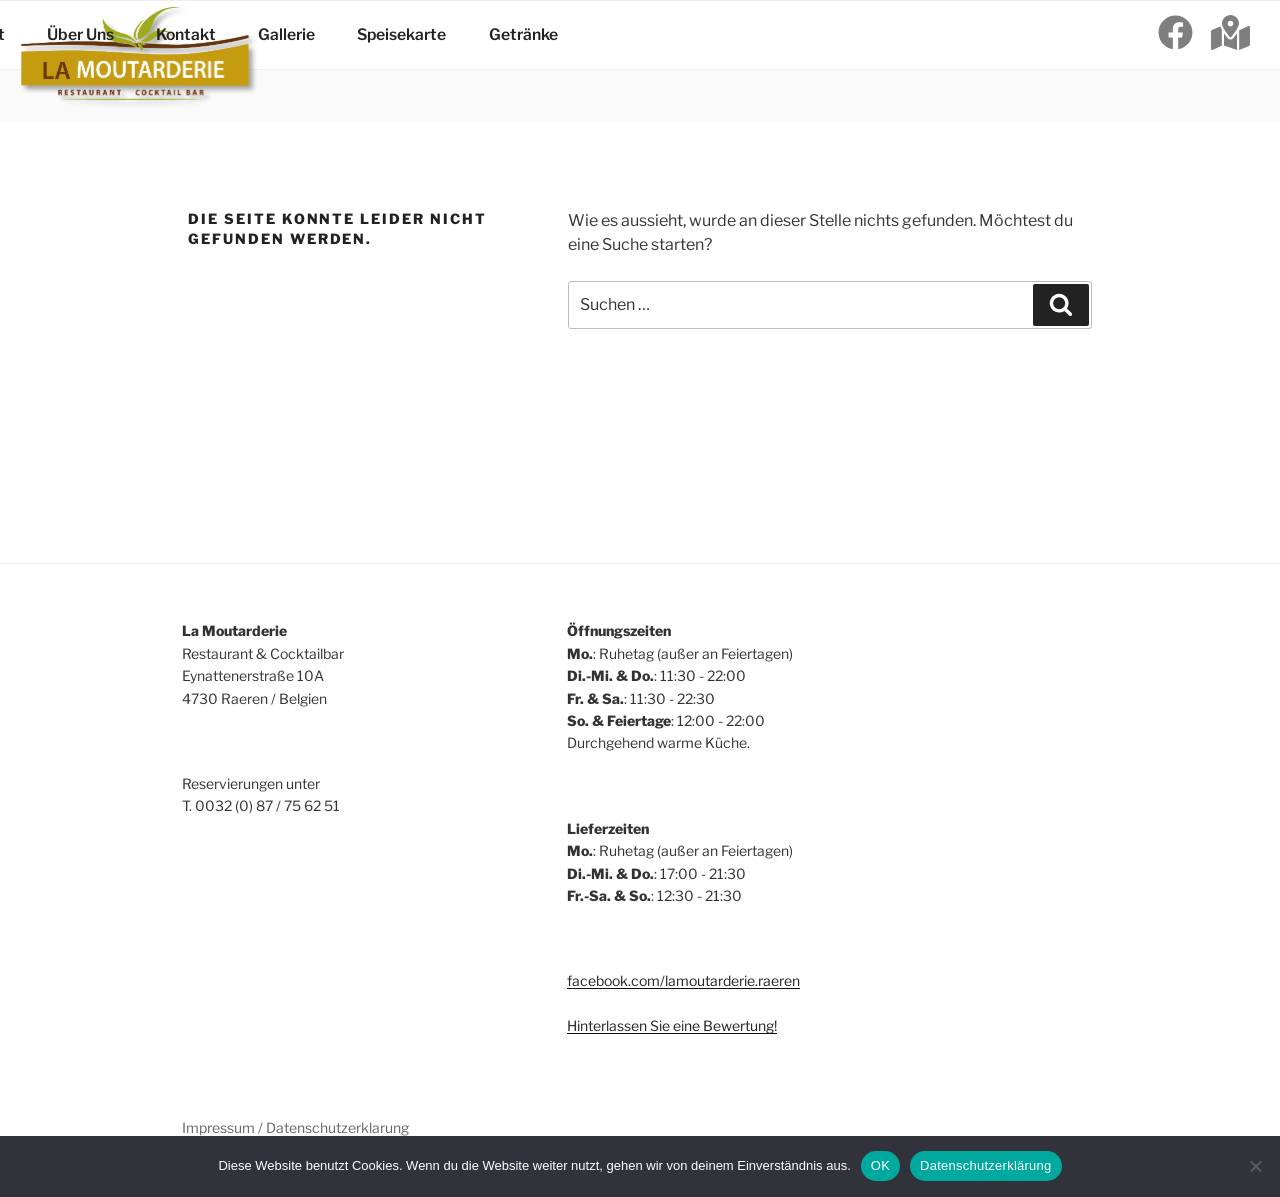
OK (880, 1165)
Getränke (497, 60)
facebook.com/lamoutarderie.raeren (683, 980)
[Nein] (1255, 1166)
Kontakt (194, 60)
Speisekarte (389, 60)
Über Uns (100, 60)
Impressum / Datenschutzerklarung (295, 1127)
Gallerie (285, 60)
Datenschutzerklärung (985, 1165)
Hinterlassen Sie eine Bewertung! (672, 1025)
